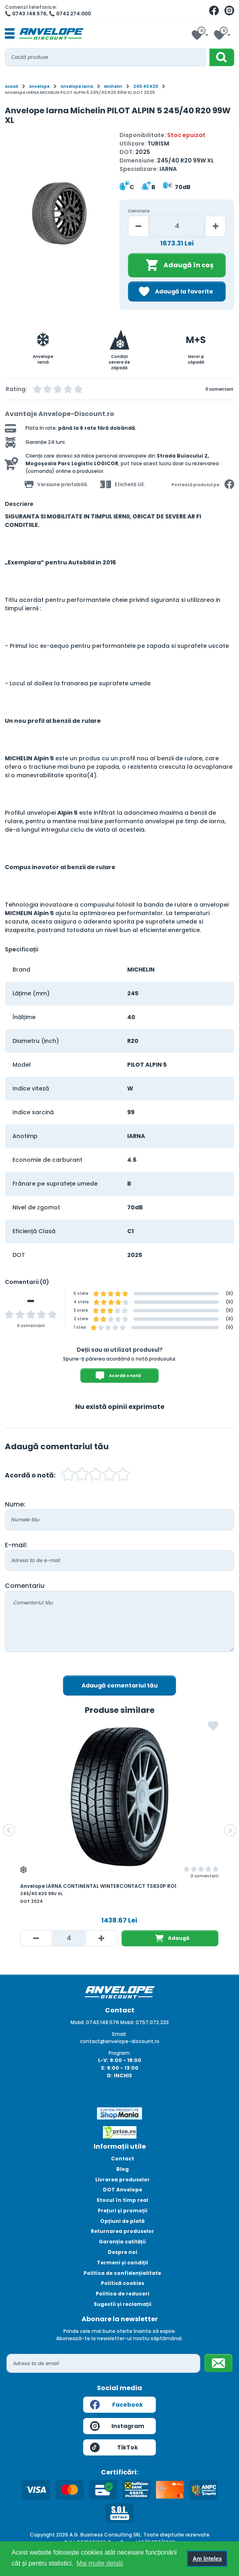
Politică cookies (122, 2283)
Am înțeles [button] (207, 2558)
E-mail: (16, 1545)
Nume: (15, 1504)
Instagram (117, 2426)
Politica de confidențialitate (122, 2273)
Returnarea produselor (122, 2231)
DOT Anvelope (122, 2189)
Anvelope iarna (77, 86)
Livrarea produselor (122, 2179)
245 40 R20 (145, 86)
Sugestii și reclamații (122, 2304)
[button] (9, 1830)
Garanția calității (122, 2241)
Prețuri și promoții (122, 2210)
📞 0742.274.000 (70, 13)
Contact (122, 2158)
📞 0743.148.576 (25, 13)
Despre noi (122, 2252)
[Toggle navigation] (10, 34)
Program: (120, 2053)
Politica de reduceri (122, 2293)
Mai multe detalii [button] (99, 2563)
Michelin (113, 86)
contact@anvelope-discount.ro (119, 2041)
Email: (119, 2034)
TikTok (114, 2447)
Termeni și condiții (122, 2262)
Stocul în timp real (122, 2200)
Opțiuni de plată (122, 2221)
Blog (122, 2169)
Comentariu (24, 1585)
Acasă (11, 86)
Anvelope (39, 86)
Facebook (116, 2405)
